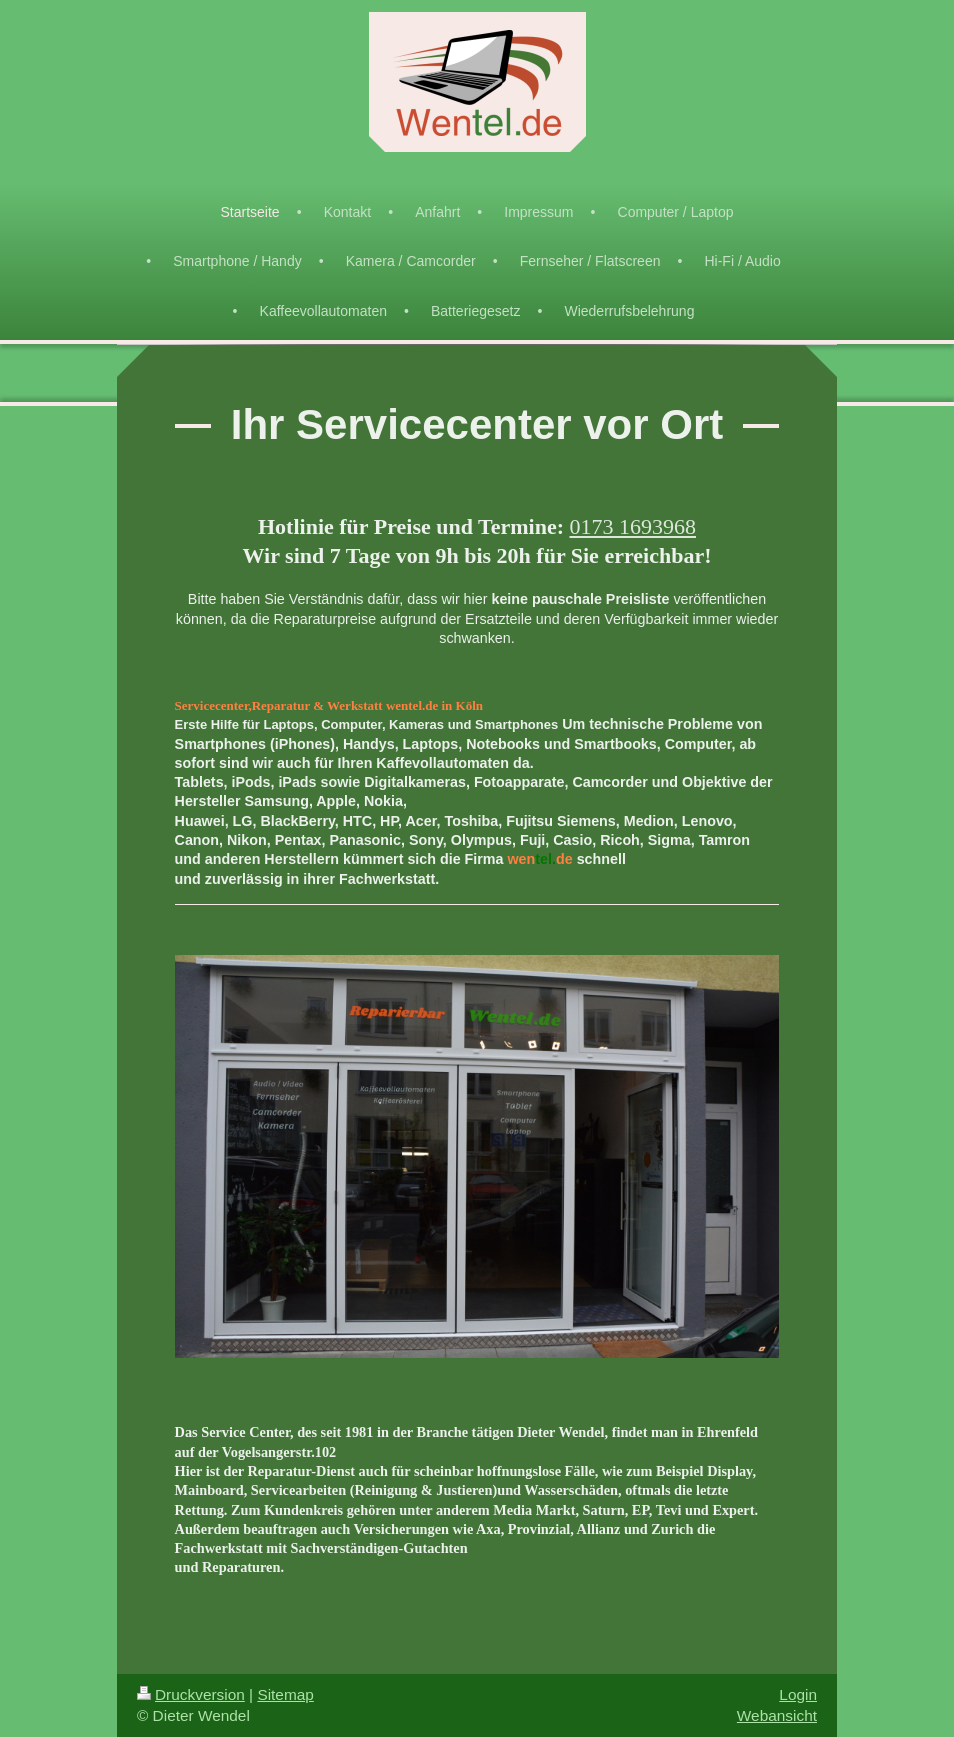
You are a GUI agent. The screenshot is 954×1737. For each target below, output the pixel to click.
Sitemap (285, 1694)
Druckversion (191, 1694)
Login (798, 1694)
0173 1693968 (632, 526)
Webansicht (777, 1715)
